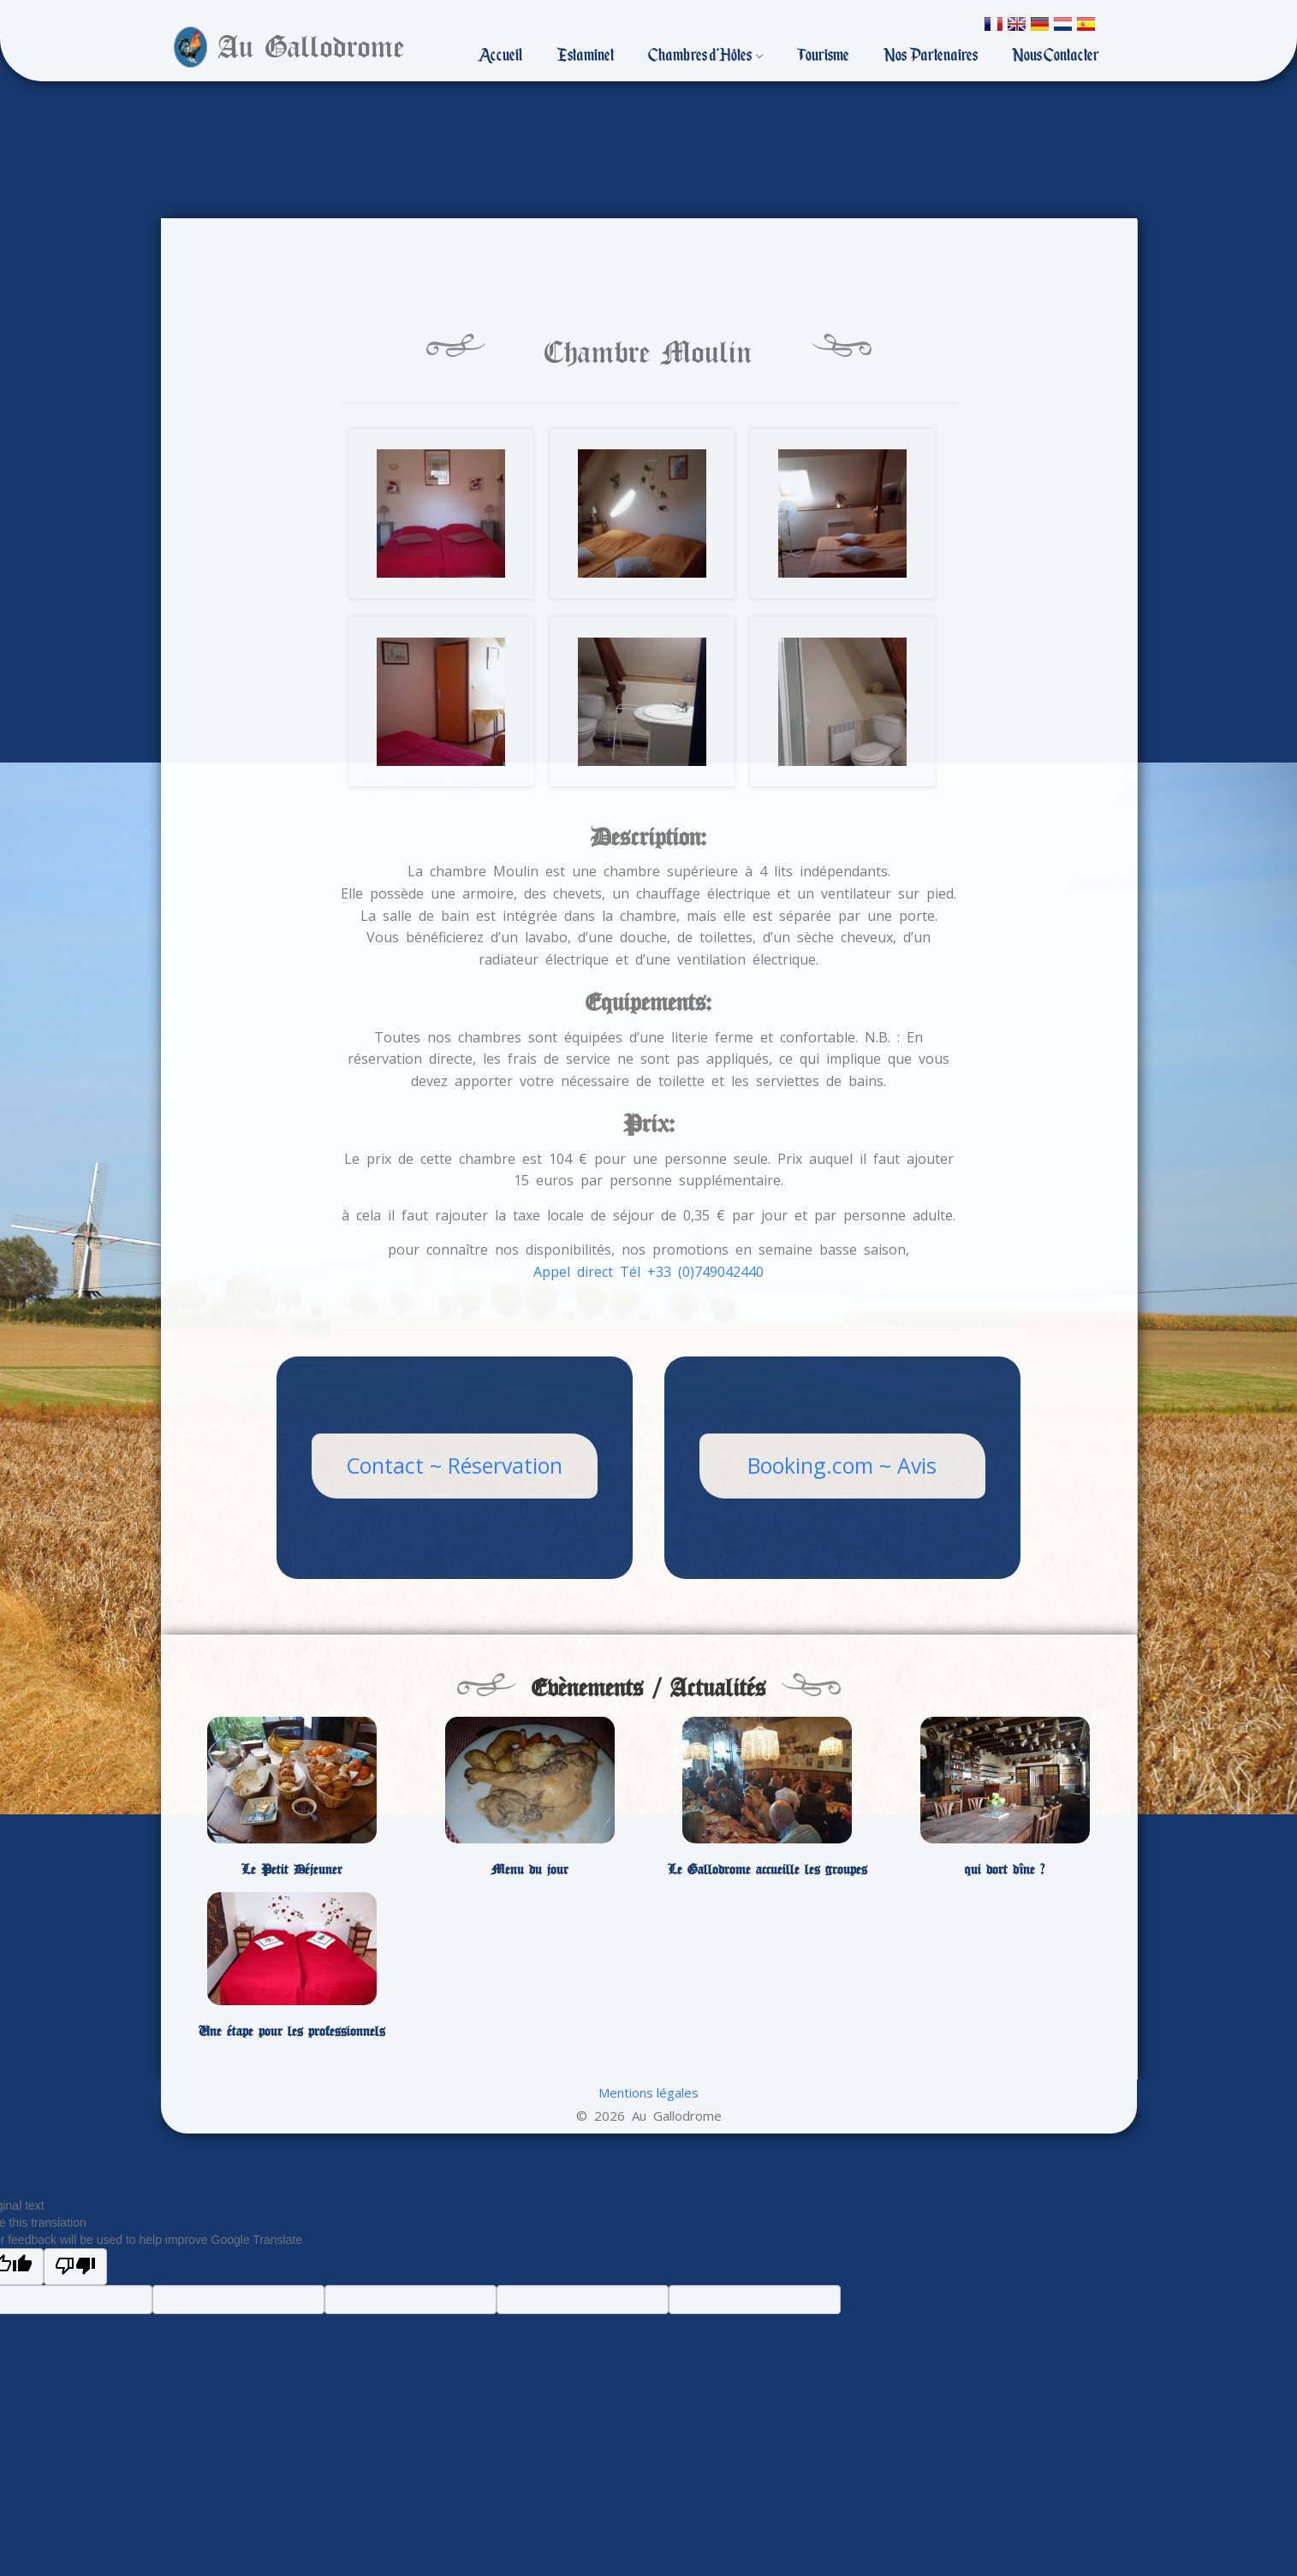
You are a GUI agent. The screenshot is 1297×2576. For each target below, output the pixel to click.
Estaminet (585, 55)
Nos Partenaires (931, 55)
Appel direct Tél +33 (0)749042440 (648, 1271)
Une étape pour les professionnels (292, 2031)
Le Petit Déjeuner (291, 1870)
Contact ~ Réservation (454, 1465)
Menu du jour (529, 1870)
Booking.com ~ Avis (842, 1465)
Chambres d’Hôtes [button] (705, 55)
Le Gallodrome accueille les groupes (767, 1870)
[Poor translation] (75, 2266)
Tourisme (822, 55)
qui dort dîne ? (1004, 1870)
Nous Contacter (1055, 55)
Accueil (500, 55)
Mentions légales (648, 2092)
